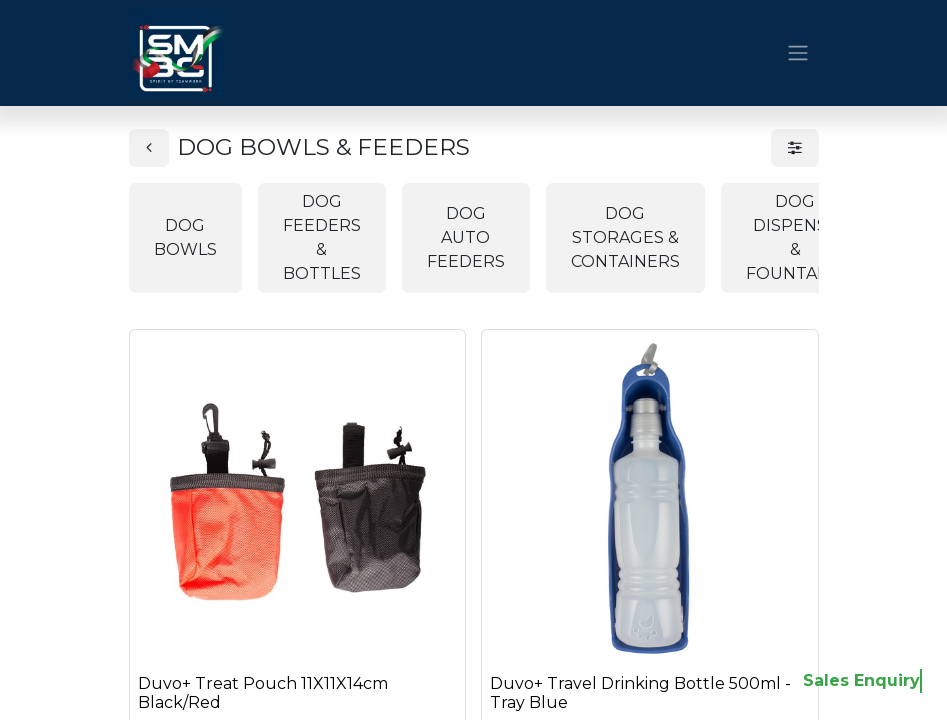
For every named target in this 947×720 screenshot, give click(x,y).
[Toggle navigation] (798, 53)
